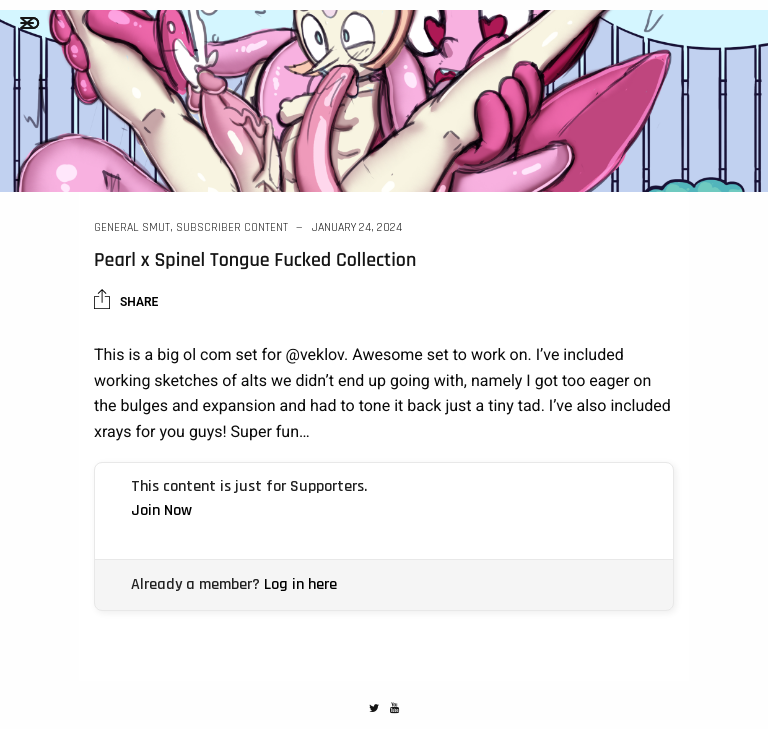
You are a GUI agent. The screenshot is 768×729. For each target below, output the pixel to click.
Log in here (300, 584)
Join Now (161, 510)
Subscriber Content (232, 227)
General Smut (132, 227)
